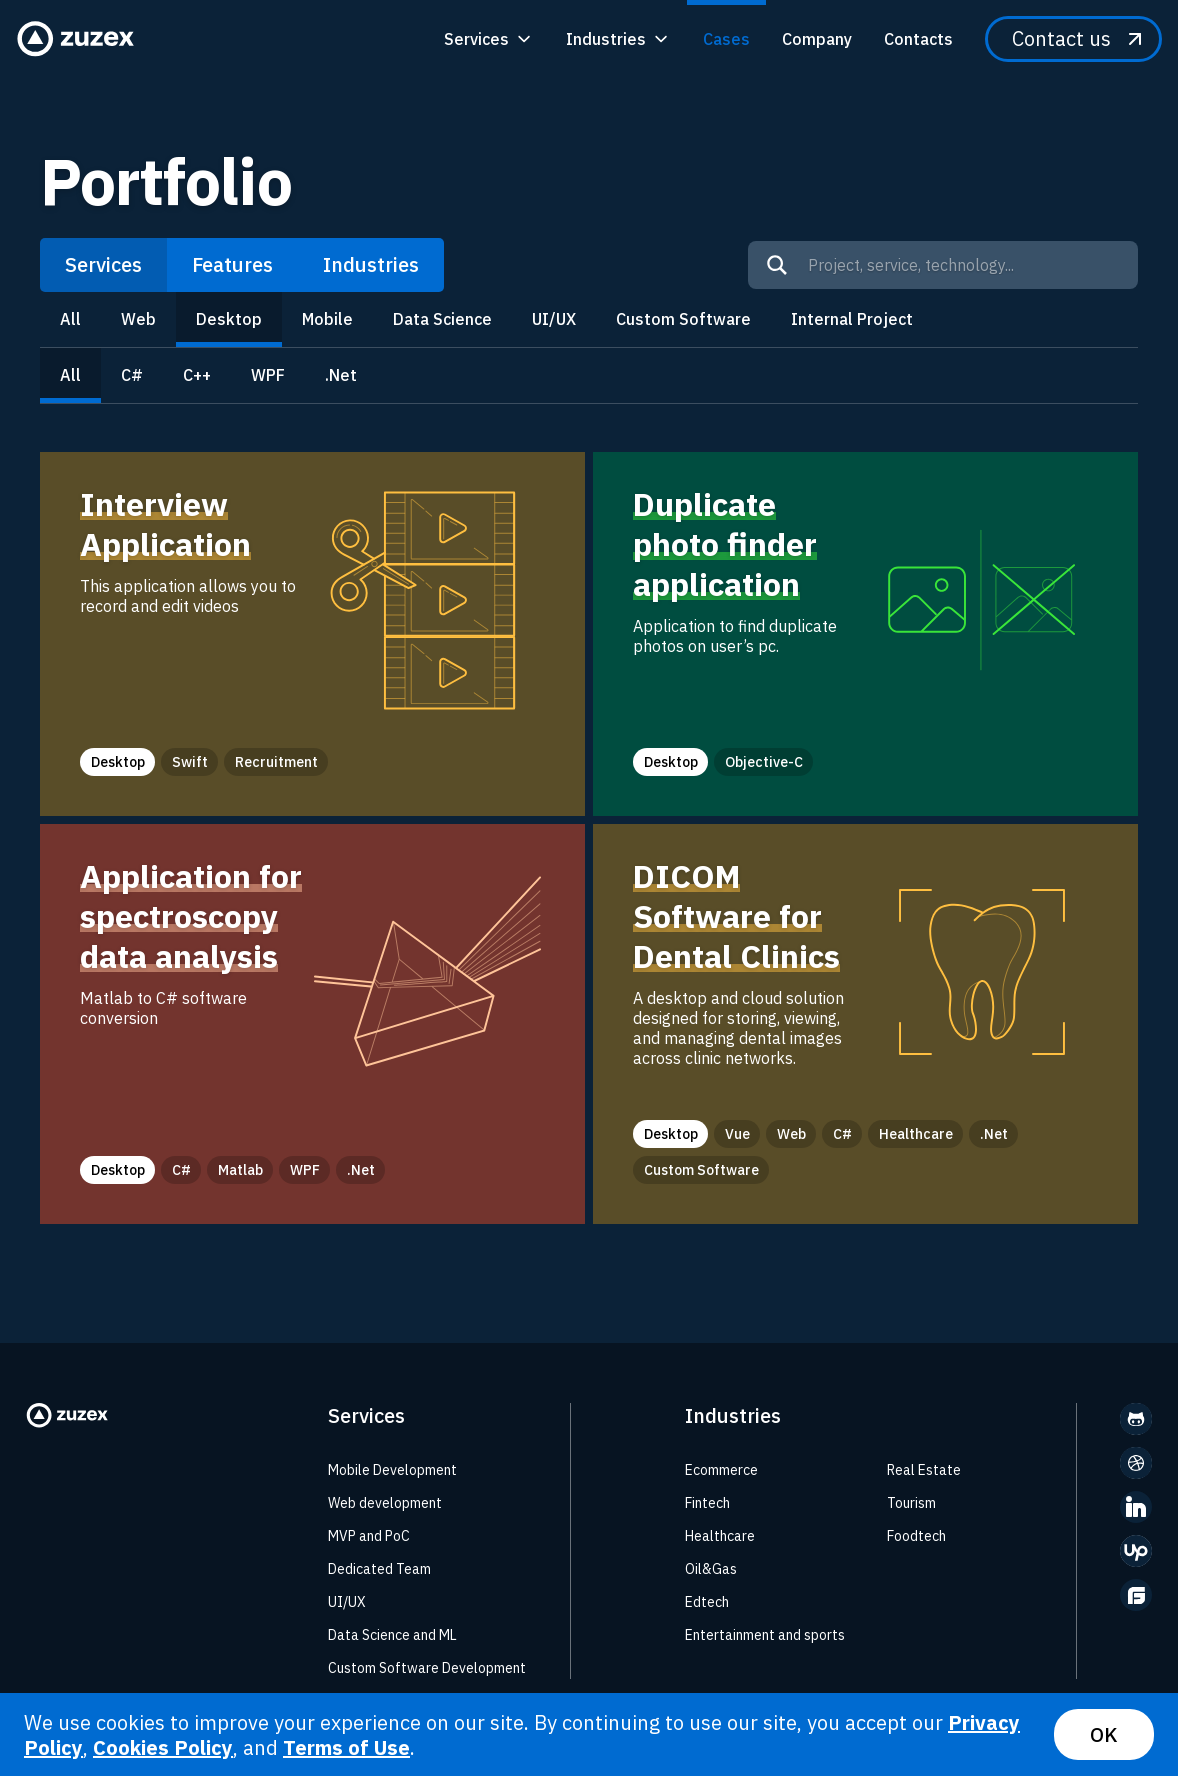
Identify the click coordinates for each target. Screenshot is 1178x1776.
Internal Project (852, 319)
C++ (197, 375)
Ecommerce (721, 1470)
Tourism (911, 1503)
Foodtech (916, 1536)
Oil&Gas (711, 1569)
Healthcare (720, 1536)
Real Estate (924, 1470)
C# (132, 375)
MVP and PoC (369, 1536)
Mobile (327, 319)
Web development (385, 1503)
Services (103, 264)
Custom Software (683, 319)
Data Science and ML (392, 1635)
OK (1104, 1734)
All (70, 319)
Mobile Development (392, 1470)
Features (232, 264)
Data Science (442, 319)
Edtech (707, 1602)
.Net (341, 375)
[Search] (777, 265)
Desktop (229, 319)
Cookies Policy (163, 1747)
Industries (371, 264)
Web (138, 319)
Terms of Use (346, 1747)
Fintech (707, 1503)
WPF (268, 375)
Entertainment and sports (765, 1635)
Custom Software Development (427, 1668)
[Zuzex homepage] (82, 39)
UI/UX (554, 319)
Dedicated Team (379, 1569)
